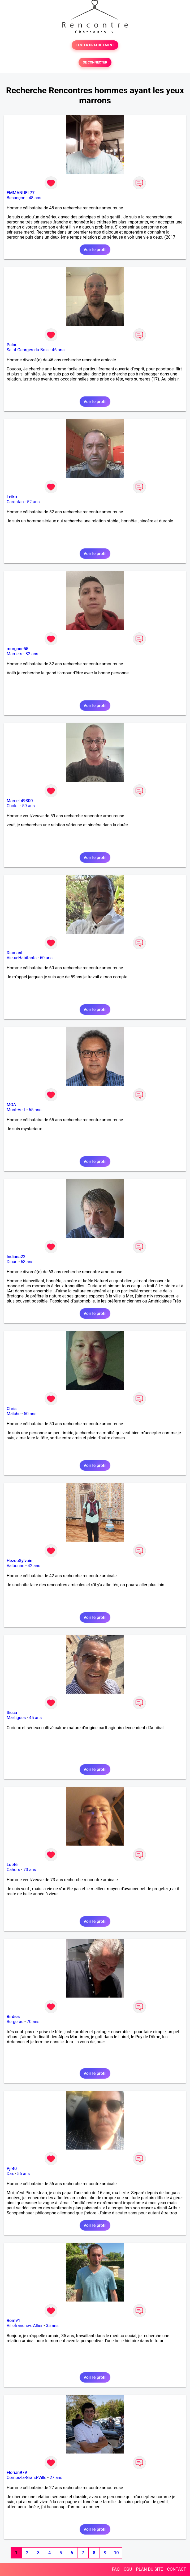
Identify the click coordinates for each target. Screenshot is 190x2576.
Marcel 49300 (20, 800)
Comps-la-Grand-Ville (26, 2477)
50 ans (30, 1413)
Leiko (12, 496)
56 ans (23, 2173)
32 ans (31, 653)
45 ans (35, 1717)
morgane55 (17, 648)
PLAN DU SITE (149, 2569)
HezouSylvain (19, 1560)
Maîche (13, 1413)
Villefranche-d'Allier (25, 2325)
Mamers (14, 653)
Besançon (16, 197)
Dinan (12, 1261)
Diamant (15, 952)
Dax (10, 2173)
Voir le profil (95, 249)
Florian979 (17, 2472)
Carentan (15, 501)
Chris (11, 1408)
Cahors (13, 1869)
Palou (12, 344)
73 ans (29, 1869)
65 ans (35, 1109)
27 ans (56, 2477)
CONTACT (176, 2569)
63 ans (27, 1261)
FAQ (116, 2569)
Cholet (13, 805)
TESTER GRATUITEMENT (95, 45)
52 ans (33, 501)
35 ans (52, 2325)
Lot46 (12, 1864)
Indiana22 (16, 1256)
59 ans (28, 805)
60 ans (46, 957)
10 (116, 2552)
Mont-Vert (16, 1109)
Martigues (16, 1717)
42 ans (34, 1565)
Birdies (13, 2016)
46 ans (58, 349)
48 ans (35, 197)
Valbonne (15, 1565)
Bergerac (15, 2021)
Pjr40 (12, 2168)
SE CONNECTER (95, 62)
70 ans (33, 2021)
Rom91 (13, 2320)
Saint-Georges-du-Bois (28, 349)
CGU (128, 2569)
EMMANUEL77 (20, 192)
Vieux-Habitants (22, 957)
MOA (11, 1104)
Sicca (12, 1712)
